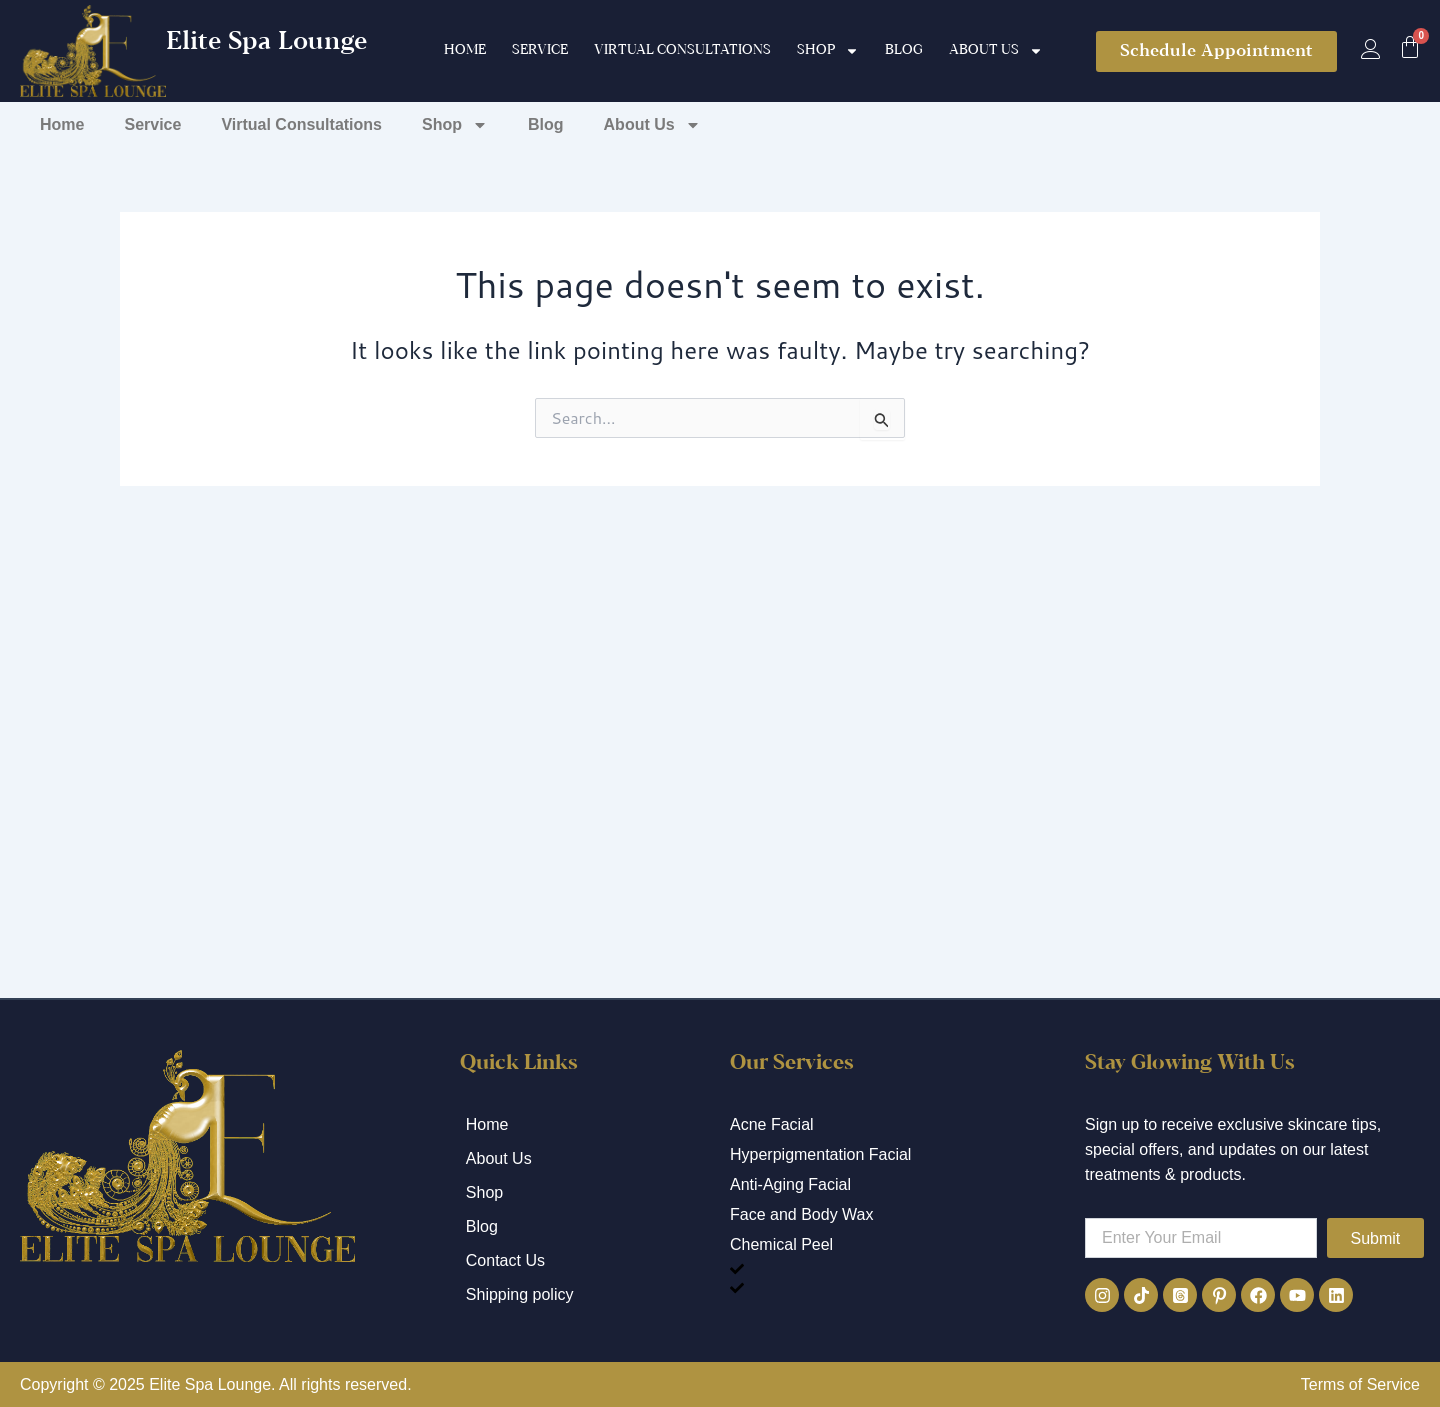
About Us (996, 51)
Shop (828, 51)
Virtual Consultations (682, 50)
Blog (904, 50)
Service (540, 50)
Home (465, 50)
